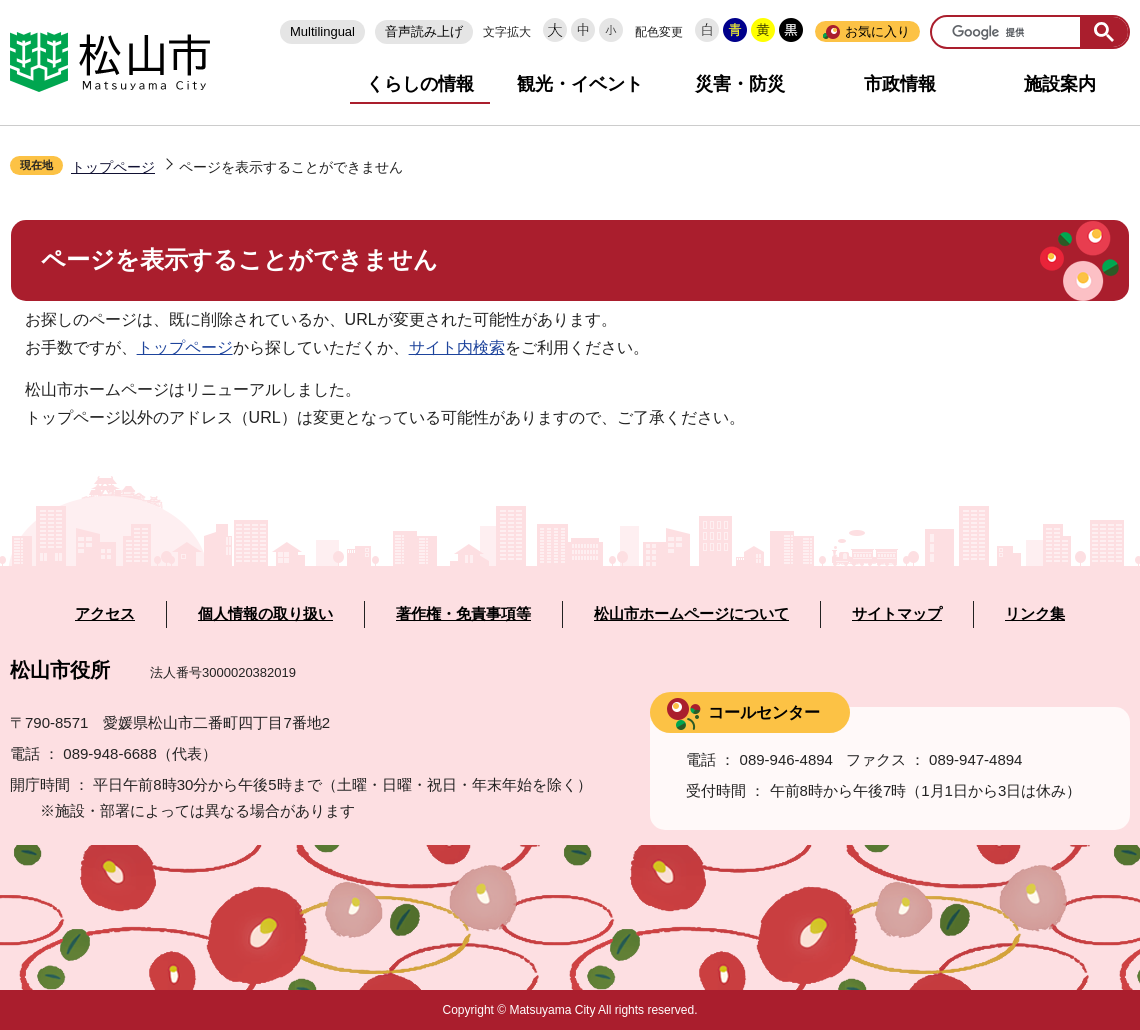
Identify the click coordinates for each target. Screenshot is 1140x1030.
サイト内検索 (457, 347)
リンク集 (1035, 614)
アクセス (105, 614)
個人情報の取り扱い (265, 614)
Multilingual (322, 31)
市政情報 (900, 84)
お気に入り (877, 31)
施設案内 (1060, 84)
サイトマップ (897, 614)
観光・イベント (580, 84)
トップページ (113, 167)
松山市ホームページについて (691, 614)
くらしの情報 (420, 84)
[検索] (1007, 33)
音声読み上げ (424, 31)
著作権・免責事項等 (463, 614)
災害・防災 (740, 84)
